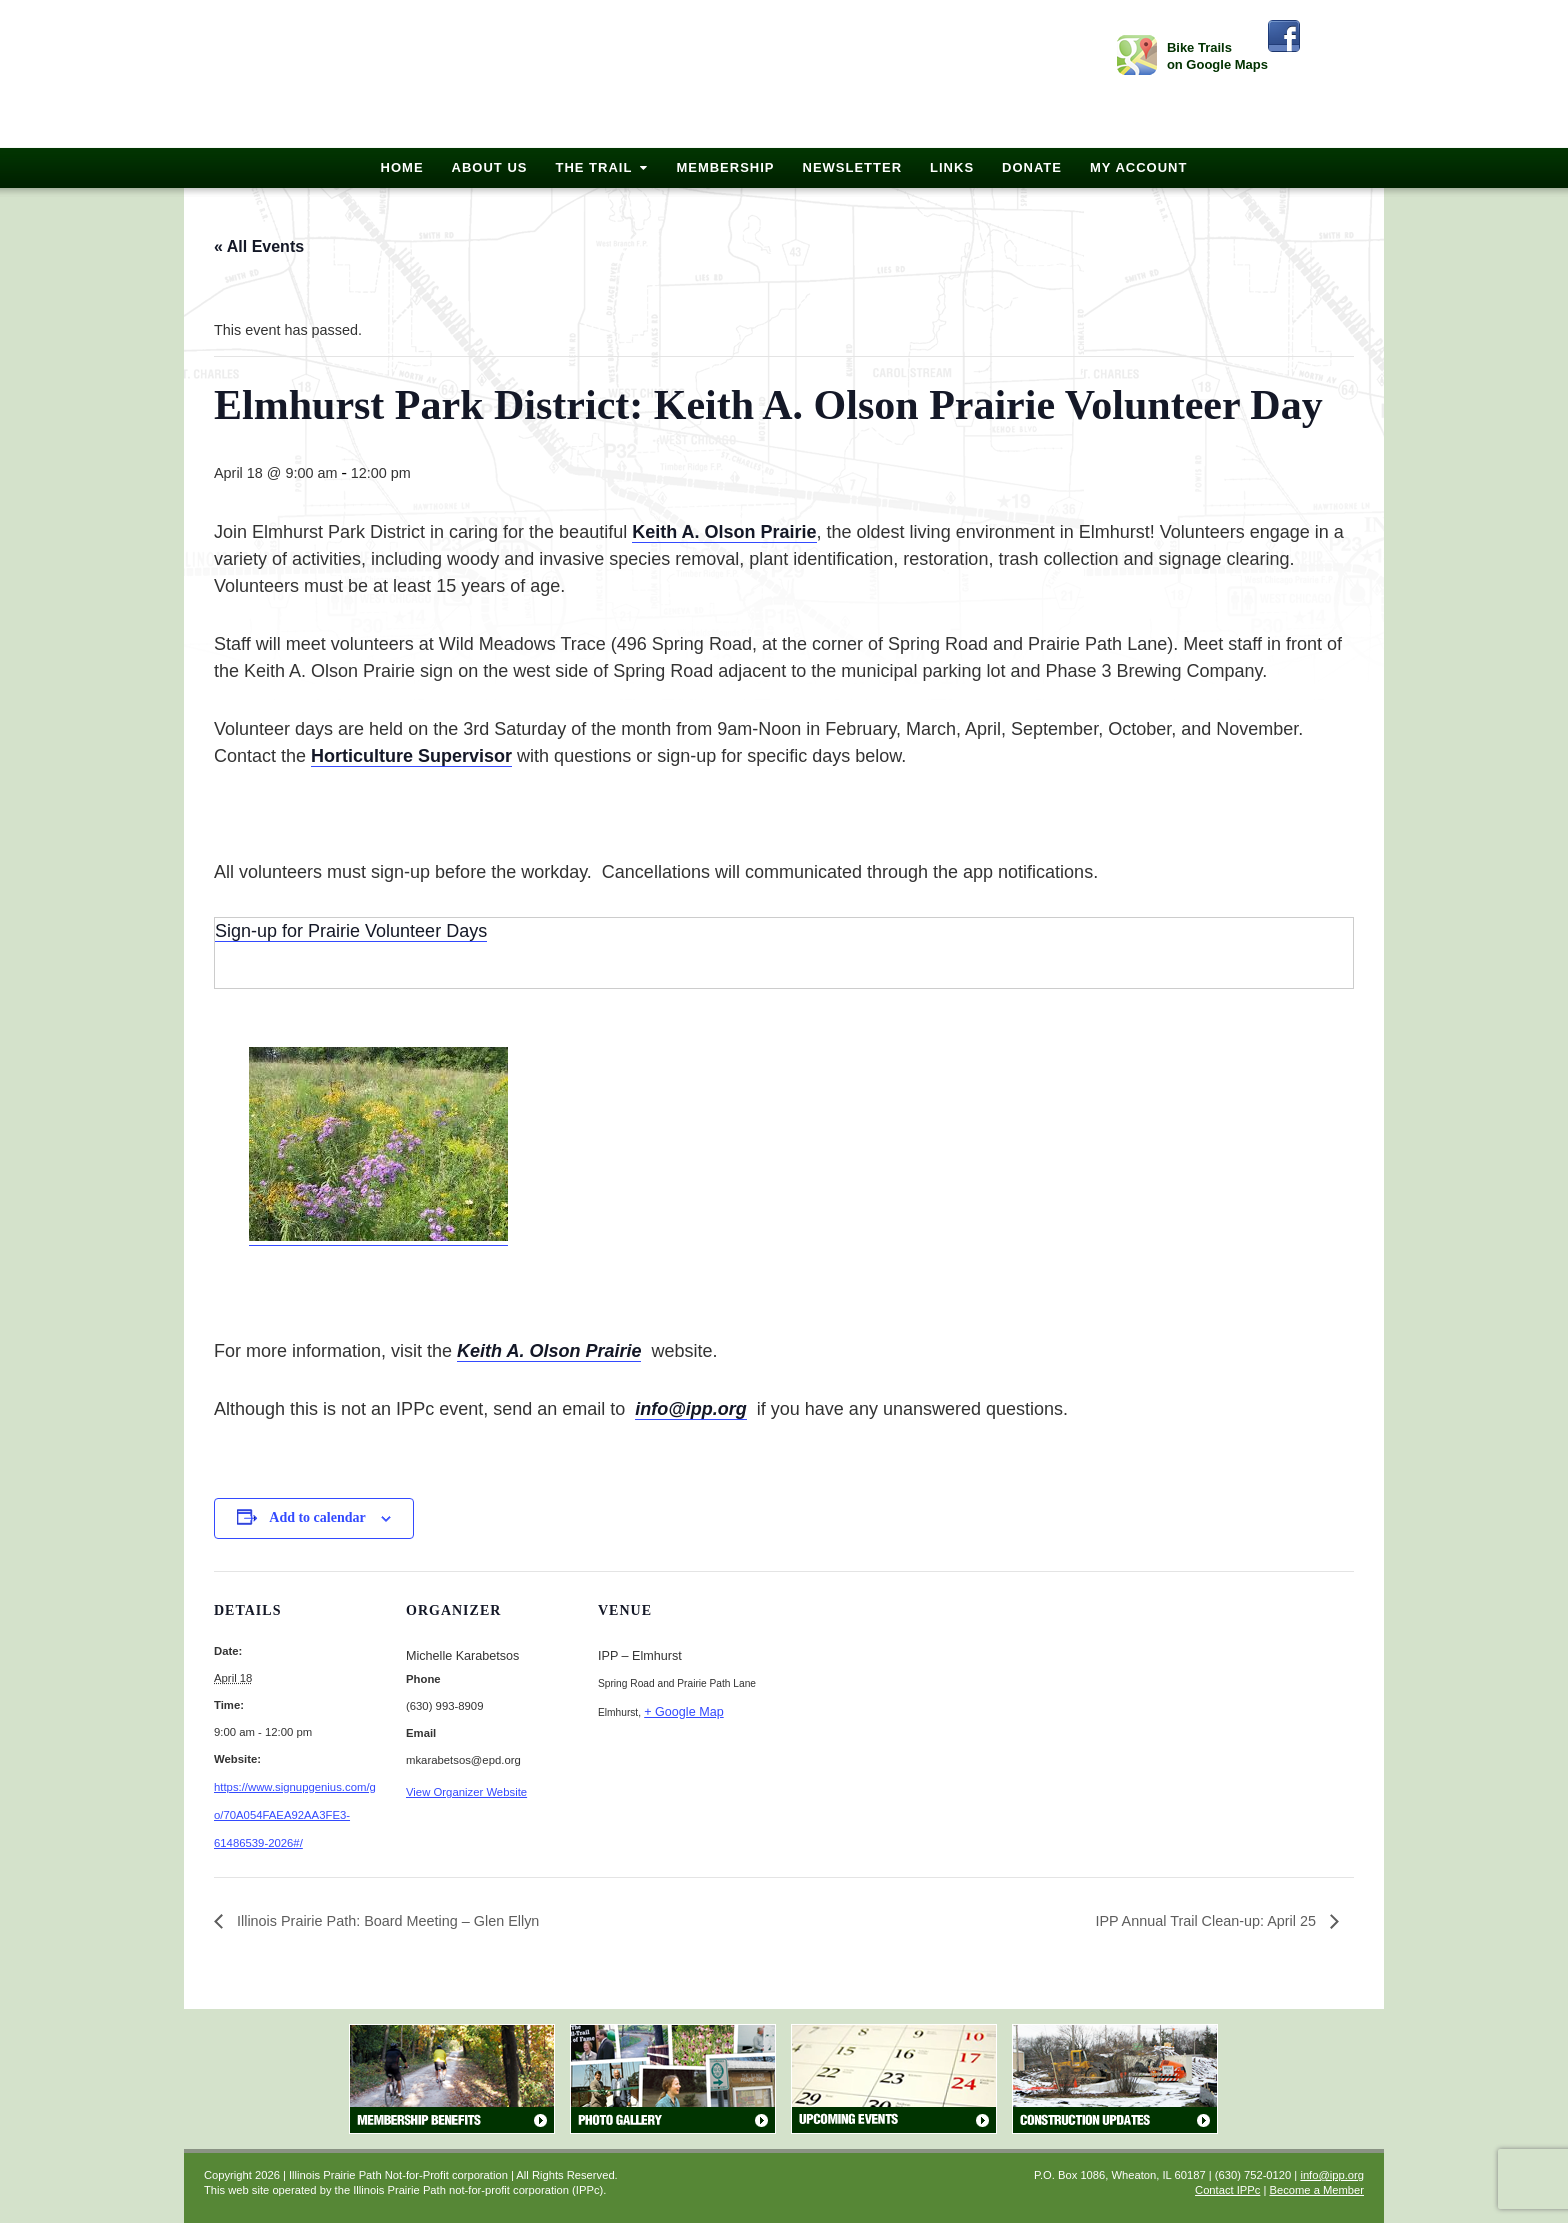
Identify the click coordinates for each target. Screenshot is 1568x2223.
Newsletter (853, 167)
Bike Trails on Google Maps (1217, 56)
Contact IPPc (1227, 2190)
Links (952, 167)
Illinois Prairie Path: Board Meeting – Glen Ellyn (386, 1921)
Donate (1032, 167)
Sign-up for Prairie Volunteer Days (351, 931)
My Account (1138, 167)
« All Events (259, 246)
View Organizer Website (466, 1792)
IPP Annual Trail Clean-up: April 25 (1207, 1921)
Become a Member (1316, 2190)
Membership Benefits (452, 2079)
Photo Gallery (673, 2079)
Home (402, 167)
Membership (725, 167)
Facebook (1284, 36)
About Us (490, 167)
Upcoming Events (894, 2079)
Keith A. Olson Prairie (549, 1351)
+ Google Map (683, 1712)
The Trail (593, 167)
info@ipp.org (691, 1409)
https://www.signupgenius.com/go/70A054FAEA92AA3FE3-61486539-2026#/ (295, 1815)
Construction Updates (1115, 2079)
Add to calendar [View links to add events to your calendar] (317, 1517)
